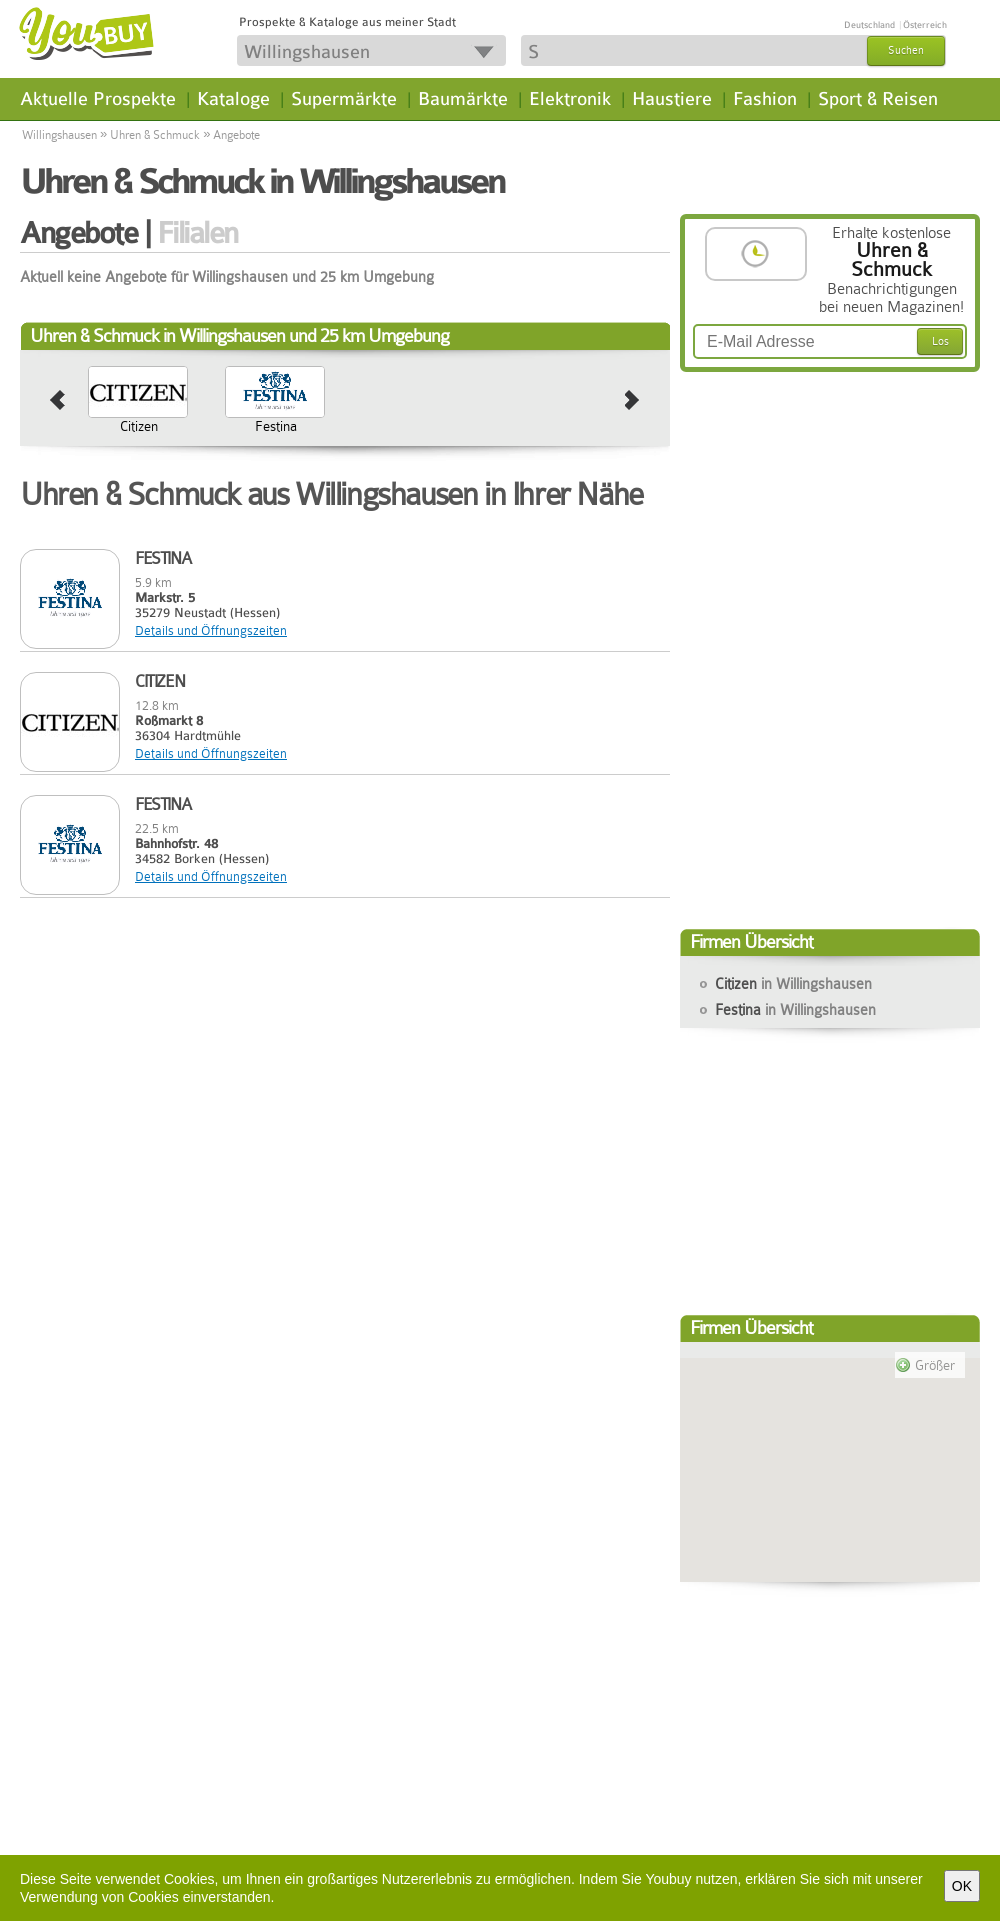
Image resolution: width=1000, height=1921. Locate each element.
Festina (276, 426)
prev (57, 401)
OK (962, 1886)
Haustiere (672, 99)
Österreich (925, 25)
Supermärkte (344, 99)
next (632, 401)
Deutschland (869, 25)
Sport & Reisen (878, 99)
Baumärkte (463, 99)
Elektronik (570, 99)
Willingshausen (59, 135)
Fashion (765, 99)
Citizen (139, 426)
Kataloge (233, 99)
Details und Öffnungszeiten (211, 630)
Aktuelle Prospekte (98, 99)
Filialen (197, 233)
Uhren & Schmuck (155, 135)
